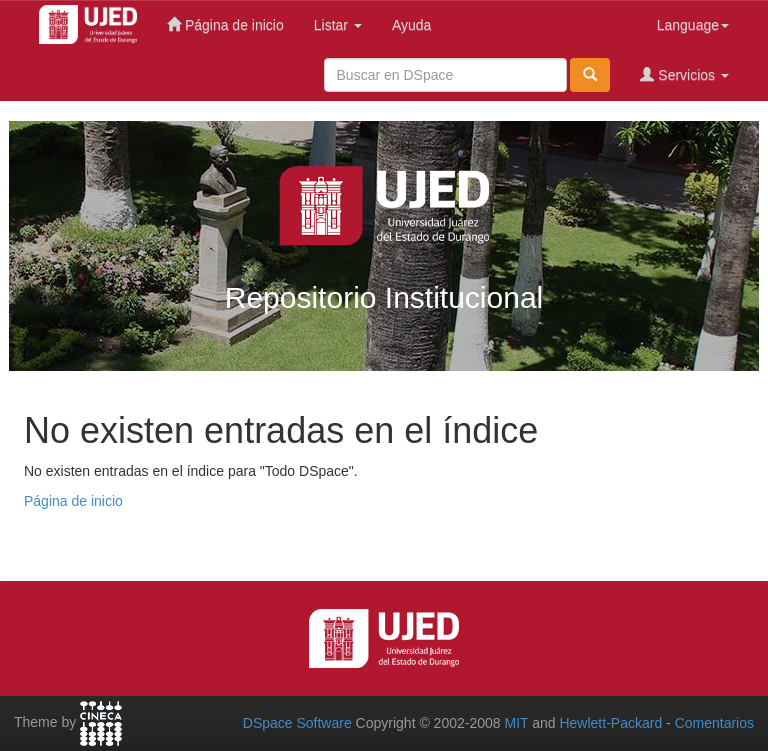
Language (693, 25)
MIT (516, 723)
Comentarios (714, 723)
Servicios (684, 74)
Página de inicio (225, 24)
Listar (338, 25)
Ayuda (411, 25)
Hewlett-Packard (610, 723)
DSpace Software (297, 723)
